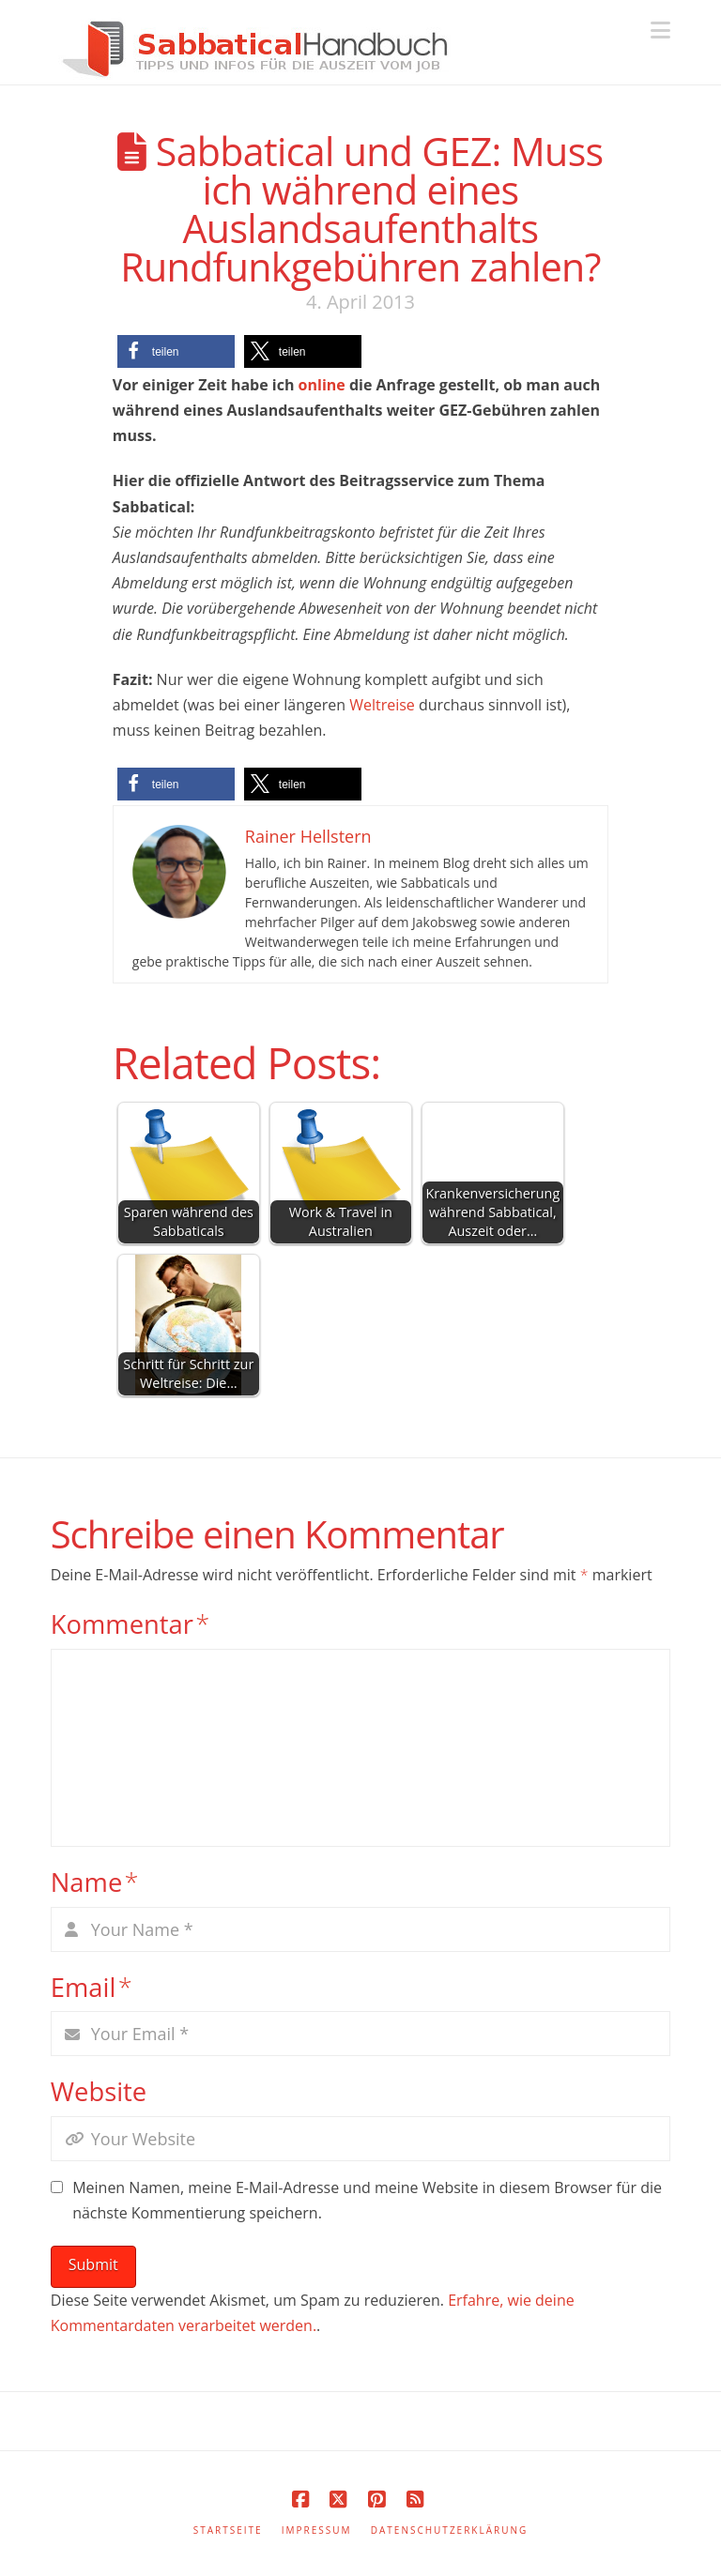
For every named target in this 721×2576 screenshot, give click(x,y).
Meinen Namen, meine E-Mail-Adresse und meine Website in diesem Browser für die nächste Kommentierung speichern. (367, 2200)
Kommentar (130, 1624)
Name (95, 1882)
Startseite (228, 2530)
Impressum (317, 2530)
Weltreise (382, 704)
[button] (660, 30)
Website (98, 2091)
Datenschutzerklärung (450, 2530)
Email (91, 1987)
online (322, 384)
